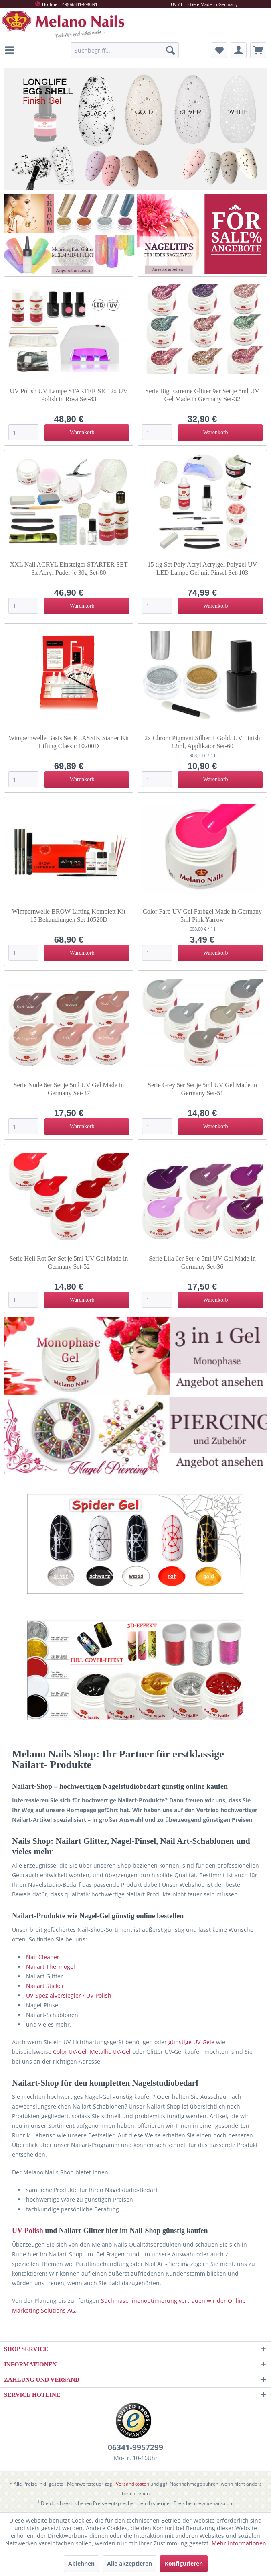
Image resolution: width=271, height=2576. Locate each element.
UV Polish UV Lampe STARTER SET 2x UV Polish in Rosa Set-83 (68, 395)
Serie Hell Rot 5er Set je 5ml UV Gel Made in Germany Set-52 (69, 1262)
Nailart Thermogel (50, 1966)
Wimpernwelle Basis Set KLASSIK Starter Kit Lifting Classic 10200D (68, 742)
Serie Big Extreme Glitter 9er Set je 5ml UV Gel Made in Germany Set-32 (202, 395)
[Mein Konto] (239, 50)
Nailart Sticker (45, 1986)
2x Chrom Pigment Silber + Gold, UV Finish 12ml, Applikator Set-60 (202, 742)
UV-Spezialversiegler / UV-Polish (68, 1995)
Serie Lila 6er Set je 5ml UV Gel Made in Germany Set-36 (202, 1262)
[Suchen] (170, 50)
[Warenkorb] (258, 50)
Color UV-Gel (70, 2051)
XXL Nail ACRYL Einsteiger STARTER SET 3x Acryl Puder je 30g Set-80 (69, 568)
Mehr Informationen (239, 2543)
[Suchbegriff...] (125, 50)
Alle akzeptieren (129, 2563)
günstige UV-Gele (191, 2042)
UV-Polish (27, 2231)
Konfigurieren (184, 2563)
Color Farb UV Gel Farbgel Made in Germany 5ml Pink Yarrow (202, 915)
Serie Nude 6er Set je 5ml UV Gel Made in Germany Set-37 (69, 1089)
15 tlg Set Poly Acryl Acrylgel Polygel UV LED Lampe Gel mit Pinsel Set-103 (202, 568)
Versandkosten (132, 2483)
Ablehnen (81, 2563)
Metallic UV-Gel (110, 2051)
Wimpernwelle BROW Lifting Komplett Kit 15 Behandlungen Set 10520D (68, 915)
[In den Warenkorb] (86, 432)
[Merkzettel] (219, 50)
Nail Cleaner (42, 1957)
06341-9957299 (135, 2447)
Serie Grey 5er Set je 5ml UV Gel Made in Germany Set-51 (202, 1089)
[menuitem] (11, 50)
